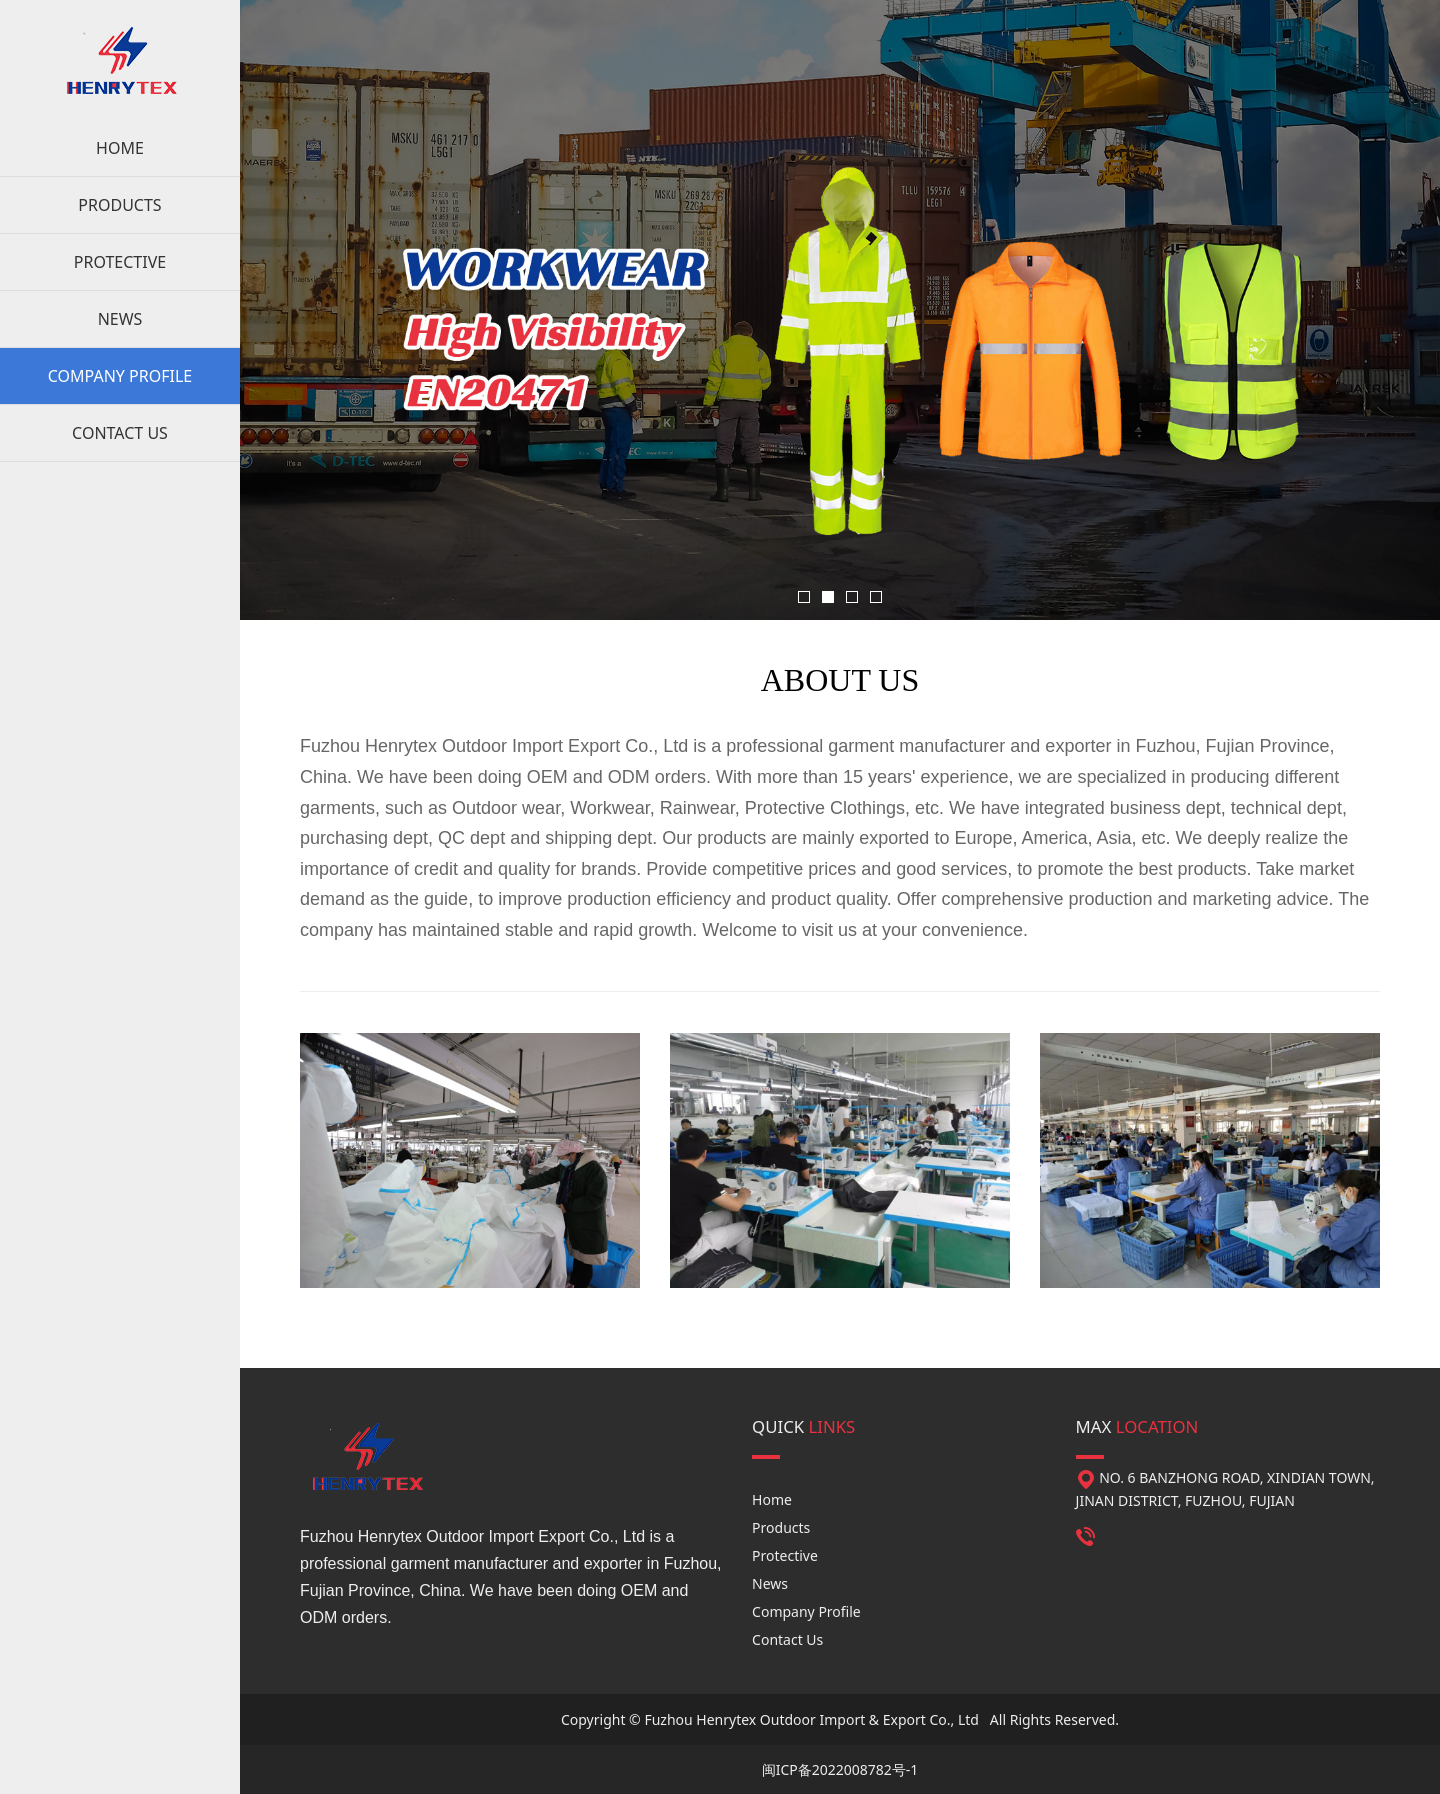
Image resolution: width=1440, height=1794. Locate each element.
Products (781, 1527)
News (770, 1583)
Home (772, 1499)
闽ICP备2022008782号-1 (840, 1769)
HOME (120, 148)
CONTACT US (120, 433)
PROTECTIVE (120, 262)
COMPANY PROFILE (120, 376)
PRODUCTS (119, 205)
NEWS (120, 319)
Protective (785, 1555)
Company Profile (806, 1611)
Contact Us (787, 1639)
